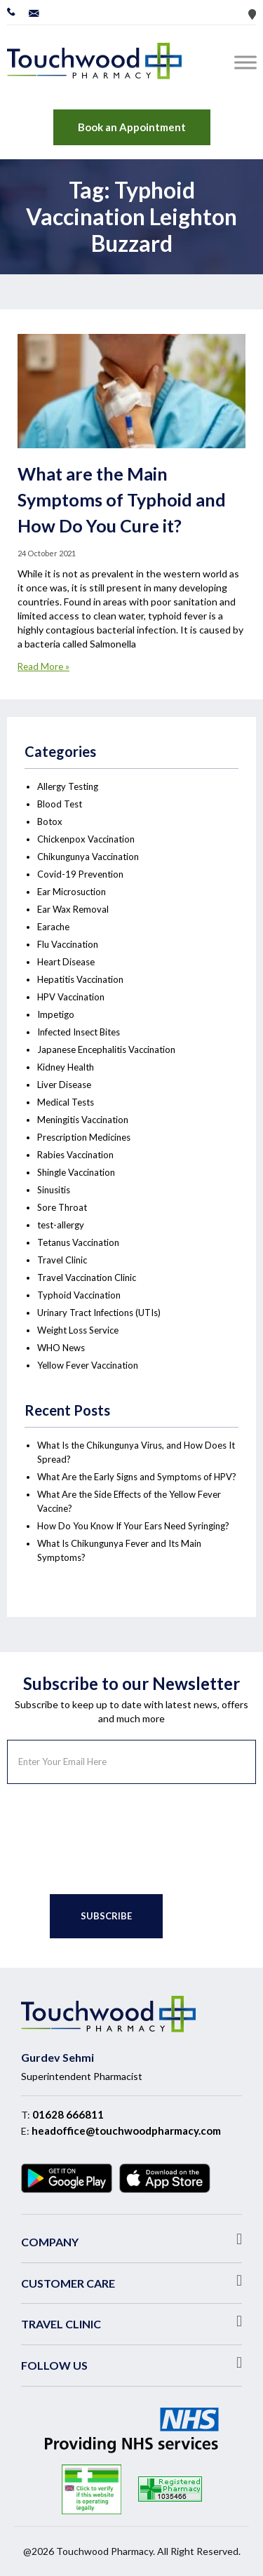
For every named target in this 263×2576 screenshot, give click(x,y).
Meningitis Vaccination (82, 1119)
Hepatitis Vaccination (80, 979)
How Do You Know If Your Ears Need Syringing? (133, 1525)
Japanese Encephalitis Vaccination (106, 1049)
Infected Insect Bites (78, 1032)
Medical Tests (65, 1102)
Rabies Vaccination (75, 1154)
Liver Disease (64, 1084)
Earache (53, 926)
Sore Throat (62, 1207)
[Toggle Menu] (248, 62)
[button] (131, 2239)
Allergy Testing (67, 786)
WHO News (61, 1347)
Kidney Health (65, 1067)
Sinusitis (53, 1189)
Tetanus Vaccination (78, 1242)
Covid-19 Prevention (80, 874)
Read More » (43, 666)
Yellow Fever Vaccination (87, 1365)
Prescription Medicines (83, 1137)
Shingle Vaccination (76, 1172)
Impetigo (55, 1014)
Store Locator (252, 14)
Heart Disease (66, 961)
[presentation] (113, 1839)
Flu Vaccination (67, 944)
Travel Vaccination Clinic (86, 1277)
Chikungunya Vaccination (88, 856)
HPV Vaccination (70, 996)
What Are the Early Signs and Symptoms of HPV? (136, 1476)
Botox (49, 821)
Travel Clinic (62, 1260)
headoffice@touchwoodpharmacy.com (126, 2130)
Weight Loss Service (78, 1330)
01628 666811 (68, 2114)
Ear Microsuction (71, 891)
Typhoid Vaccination (79, 1295)
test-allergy (60, 1224)
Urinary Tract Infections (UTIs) (99, 1312)
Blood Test (59, 804)
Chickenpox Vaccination (86, 839)
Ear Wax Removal (73, 909)
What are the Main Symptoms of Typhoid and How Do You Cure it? (122, 499)
